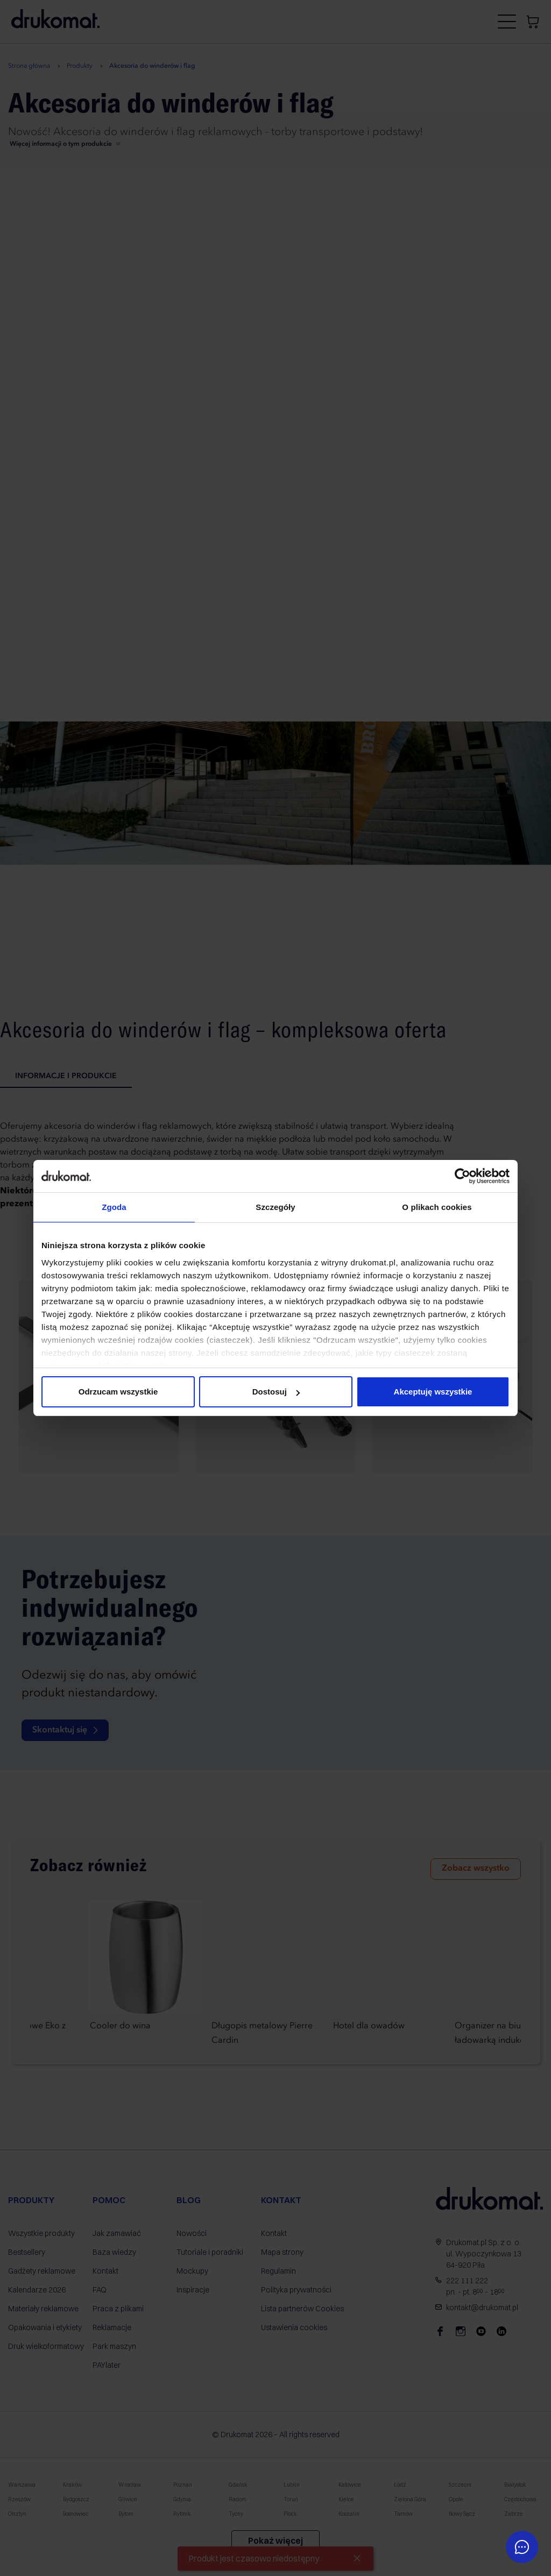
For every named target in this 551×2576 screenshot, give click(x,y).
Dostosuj (276, 1391)
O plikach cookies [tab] (436, 1207)
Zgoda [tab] (114, 1207)
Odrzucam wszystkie (118, 1391)
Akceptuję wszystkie (433, 1391)
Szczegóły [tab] (275, 1207)
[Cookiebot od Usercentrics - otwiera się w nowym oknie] (462, 1176)
